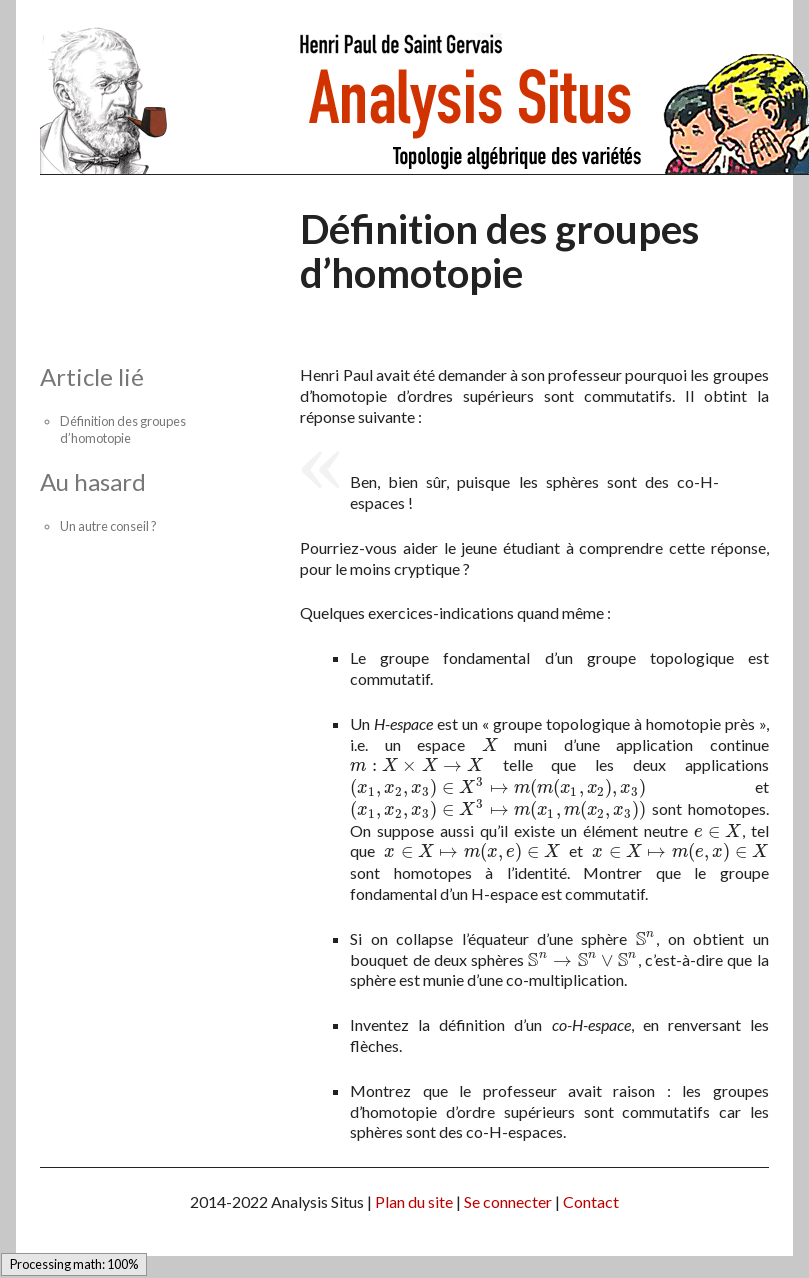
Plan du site (414, 1201)
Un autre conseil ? (108, 526)
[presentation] (490, 744)
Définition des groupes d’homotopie (123, 429)
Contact (591, 1201)
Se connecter (508, 1201)
